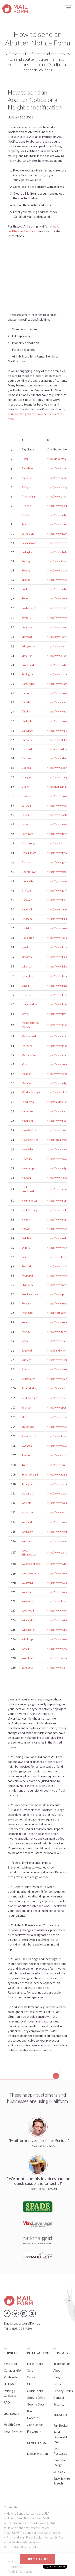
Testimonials (61, 2363)
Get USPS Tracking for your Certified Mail (34, 2532)
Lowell (25, 1013)
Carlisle (26, 702)
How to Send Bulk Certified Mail (28, 2518)
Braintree (27, 627)
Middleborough (31, 1092)
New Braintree (30, 1139)
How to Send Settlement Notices (28, 2528)
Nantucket (28, 1111)
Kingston (27, 956)
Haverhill (27, 909)
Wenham (27, 1541)
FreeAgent (34, 2431)
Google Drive (36, 2397)
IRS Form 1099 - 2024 (21, 2547)
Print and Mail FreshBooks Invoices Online (35, 2537)
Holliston (27, 928)
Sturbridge (28, 1426)
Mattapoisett (29, 1055)
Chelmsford (28, 721)
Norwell (26, 1228)
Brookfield (28, 665)
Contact (58, 2397)
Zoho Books (35, 2424)
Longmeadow (29, 1004)
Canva (31, 2377)
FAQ (7, 2402)
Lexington (27, 976)
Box (29, 2411)
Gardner (26, 862)
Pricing (8, 2391)
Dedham (27, 767)
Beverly (26, 570)
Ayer (24, 524)
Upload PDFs (38, 2559)
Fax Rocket (60, 2425)
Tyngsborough (30, 1474)
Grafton (26, 890)
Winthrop (27, 1639)
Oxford (26, 1247)
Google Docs (36, 2404)
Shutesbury (28, 1378)
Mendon (26, 1073)
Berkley (26, 561)
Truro (25, 1465)
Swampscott (29, 1436)
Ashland (26, 505)
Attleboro (27, 515)
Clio (29, 2384)
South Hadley (29, 1388)
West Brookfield (31, 1563)
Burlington (28, 674)
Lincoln (26, 985)
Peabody (27, 1266)
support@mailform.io (26, 2323)
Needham (27, 1120)
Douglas (26, 777)
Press (57, 2384)
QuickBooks (35, 2391)
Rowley (26, 1331)
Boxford (26, 617)
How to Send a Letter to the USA (28, 2513)
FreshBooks (35, 2363)
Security (58, 2404)
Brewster (27, 636)
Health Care (12, 2424)
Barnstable (28, 533)
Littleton (26, 995)
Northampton (30, 1200)
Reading (26, 1303)
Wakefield (27, 1493)
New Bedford (29, 1130)
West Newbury (30, 1573)
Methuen (27, 1083)
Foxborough (29, 843)
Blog (56, 2377)
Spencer (26, 1407)
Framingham (29, 852)
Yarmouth (27, 1667)
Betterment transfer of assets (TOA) (31, 2523)
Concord (27, 749)
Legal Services (13, 2431)
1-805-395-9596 (21, 2328)
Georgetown (29, 871)
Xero (30, 2370)
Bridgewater (29, 646)
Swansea (27, 1445)
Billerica (26, 579)
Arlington (27, 487)
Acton (25, 458)
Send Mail (10, 2363)
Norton (26, 1219)
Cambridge (28, 683)
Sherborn (27, 1369)
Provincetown (30, 1294)
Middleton (28, 1101)
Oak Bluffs (28, 1238)
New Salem (28, 1149)
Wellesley (27, 1531)
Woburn (26, 1648)
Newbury (27, 1158)
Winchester (28, 1629)
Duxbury (27, 796)
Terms (69, 2391)
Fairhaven (27, 833)
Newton (26, 1177)
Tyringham (28, 1484)
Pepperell (27, 1275)
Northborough (30, 1210)
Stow (25, 1417)
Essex (25, 824)
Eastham (27, 805)
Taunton (26, 1455)
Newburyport (29, 1168)
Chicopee (27, 730)
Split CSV (59, 2472)
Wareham (27, 1512)
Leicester (27, 966)
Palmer (26, 1257)
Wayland (27, 1522)
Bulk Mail (10, 2384)
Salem (25, 1341)
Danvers (26, 758)
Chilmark (27, 740)
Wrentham (28, 1658)
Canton (26, 693)
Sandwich (27, 1350)
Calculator (11, 2395)
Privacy (58, 2391)
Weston (26, 1592)
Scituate (26, 1359)
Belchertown (29, 543)
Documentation (37, 2453)
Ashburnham (29, 496)
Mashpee (27, 1045)
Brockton (27, 655)
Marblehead (29, 1036)
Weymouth (28, 1610)
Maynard (27, 1064)
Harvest (32, 2418)
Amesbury (28, 468)
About (57, 2370)
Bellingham (28, 552)
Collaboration (13, 2370)
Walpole (26, 1502)
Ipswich (26, 947)
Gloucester (28, 881)
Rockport (27, 1322)
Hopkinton (28, 937)
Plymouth (27, 1285)
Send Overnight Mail (60, 2437)
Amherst (27, 478)
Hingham (27, 918)
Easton (26, 815)
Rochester (27, 1312)
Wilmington (28, 1620)
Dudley (26, 786)
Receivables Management (24, 2542)
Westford (27, 1582)
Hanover (27, 899)
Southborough (30, 1398)
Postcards (10, 2377)
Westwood (28, 1601)
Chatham (27, 711)
